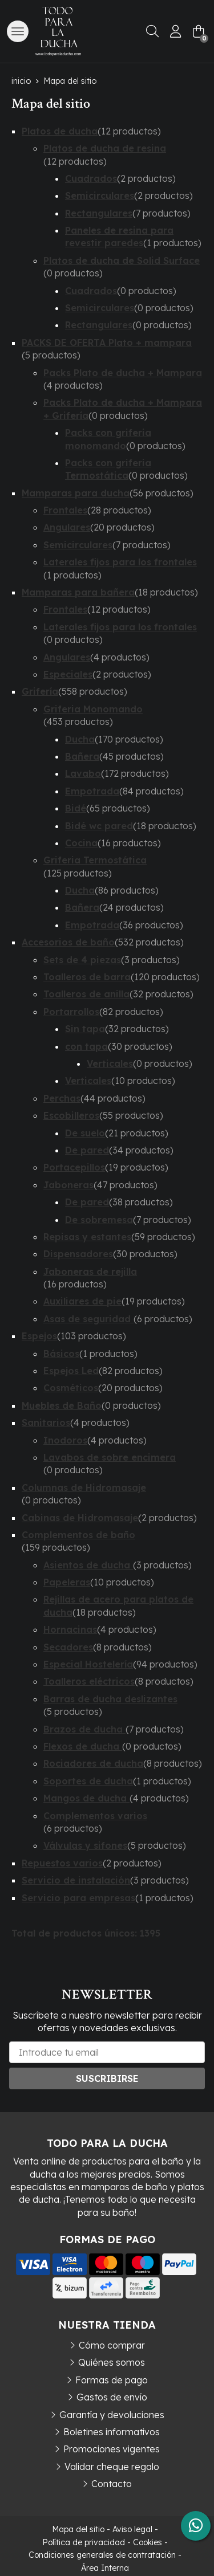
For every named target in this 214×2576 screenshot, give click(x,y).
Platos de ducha (60, 131)
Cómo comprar (112, 2345)
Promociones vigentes (111, 2449)
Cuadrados (91, 178)
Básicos (61, 1353)
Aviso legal (132, 2529)
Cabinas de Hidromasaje (80, 1517)
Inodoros (65, 1440)
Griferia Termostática (95, 860)
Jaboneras (68, 1185)
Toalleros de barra (87, 977)
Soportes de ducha (88, 1781)
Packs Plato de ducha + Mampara (122, 372)
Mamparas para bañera (78, 592)
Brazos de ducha (84, 1729)
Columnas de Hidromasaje (84, 1487)
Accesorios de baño (68, 942)
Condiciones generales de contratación (102, 2555)
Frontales (65, 510)
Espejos (39, 1336)
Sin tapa (85, 1028)
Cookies (147, 2542)
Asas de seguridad (88, 1318)
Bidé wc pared (99, 826)
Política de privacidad (83, 2542)
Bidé (75, 808)
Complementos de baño (78, 1534)
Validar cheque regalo (111, 2466)
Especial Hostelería (88, 1664)
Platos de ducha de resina (104, 148)
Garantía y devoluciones (111, 2414)
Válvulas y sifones (85, 1845)
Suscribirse (107, 2078)
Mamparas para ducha (76, 493)
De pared (87, 1150)
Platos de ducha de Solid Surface (121, 260)
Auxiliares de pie (82, 1301)
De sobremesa (99, 1219)
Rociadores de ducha (93, 1763)
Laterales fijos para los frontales (120, 562)
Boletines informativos (111, 2432)
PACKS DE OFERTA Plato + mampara (107, 342)
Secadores (68, 1647)
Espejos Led (71, 1370)
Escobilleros (71, 1115)
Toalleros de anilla (86, 994)
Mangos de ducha (86, 1798)
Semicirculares (99, 195)
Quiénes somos (111, 2362)
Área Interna (105, 2568)
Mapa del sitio (78, 2529)
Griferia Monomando (93, 709)
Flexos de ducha (82, 1746)
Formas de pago (111, 2380)
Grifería (40, 691)
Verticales (110, 1063)
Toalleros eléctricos (89, 1681)
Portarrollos (71, 1011)
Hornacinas (70, 1629)
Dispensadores (78, 1254)
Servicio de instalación (76, 1880)
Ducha (80, 739)
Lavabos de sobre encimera (109, 1457)
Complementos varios (95, 1815)
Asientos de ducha (88, 1565)
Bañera (82, 756)
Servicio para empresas (78, 1898)
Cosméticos (70, 1387)
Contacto (111, 2483)
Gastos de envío (111, 2397)
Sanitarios (46, 1422)
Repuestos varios (62, 1863)
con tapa (86, 1046)
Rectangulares (98, 213)
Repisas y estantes (87, 1236)
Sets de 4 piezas (82, 959)
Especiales (67, 674)
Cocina (81, 843)
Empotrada (92, 791)
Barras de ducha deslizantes (110, 1699)
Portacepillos (74, 1167)
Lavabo (83, 773)
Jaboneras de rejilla (90, 1271)
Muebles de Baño (62, 1405)
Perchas (61, 1098)
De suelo (85, 1133)
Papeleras (66, 1582)
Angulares (66, 527)
